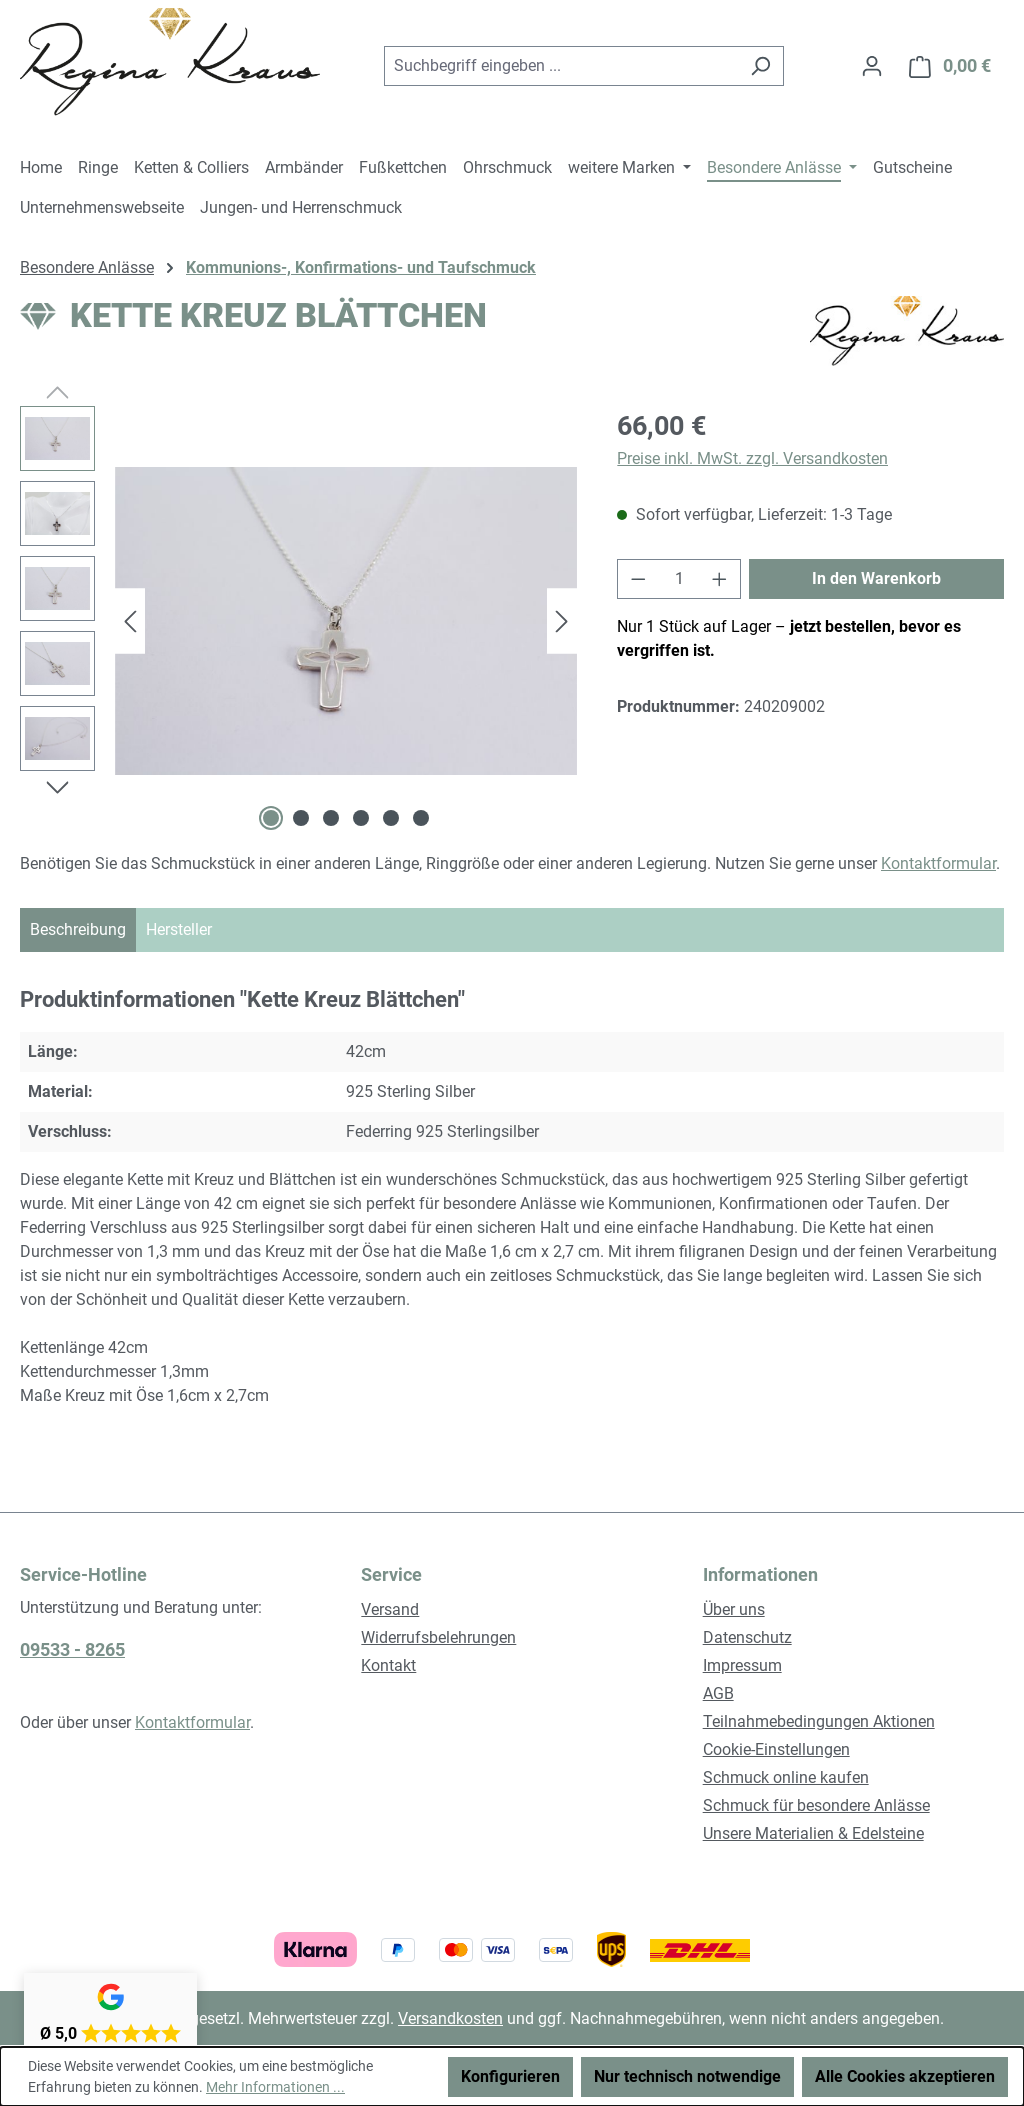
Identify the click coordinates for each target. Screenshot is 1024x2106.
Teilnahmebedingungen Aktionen (819, 1721)
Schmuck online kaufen (786, 1777)
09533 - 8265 (72, 1649)
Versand (390, 1609)
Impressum (742, 1665)
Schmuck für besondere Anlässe (816, 1805)
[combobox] (561, 66)
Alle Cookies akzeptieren (905, 2076)
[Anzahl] (679, 579)
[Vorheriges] (130, 621)
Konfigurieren (510, 2076)
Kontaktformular (938, 863)
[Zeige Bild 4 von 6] (361, 818)
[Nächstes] (562, 621)
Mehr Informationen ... (275, 2087)
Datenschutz (747, 1637)
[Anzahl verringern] (638, 579)
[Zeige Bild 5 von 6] (391, 818)
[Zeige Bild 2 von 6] (301, 818)
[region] (298, 621)
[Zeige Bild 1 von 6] (271, 818)
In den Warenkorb (876, 578)
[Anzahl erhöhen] (720, 579)
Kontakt (388, 1665)
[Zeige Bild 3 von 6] (331, 818)
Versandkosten (450, 2018)
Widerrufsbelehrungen (438, 1637)
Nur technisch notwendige (687, 2076)
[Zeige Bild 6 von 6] (421, 818)
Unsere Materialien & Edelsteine (813, 1833)
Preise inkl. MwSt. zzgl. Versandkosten (752, 458)
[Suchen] (760, 66)
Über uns (734, 1609)
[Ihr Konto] (872, 66)
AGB (718, 1693)
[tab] (78, 930)
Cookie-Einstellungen (776, 1749)
